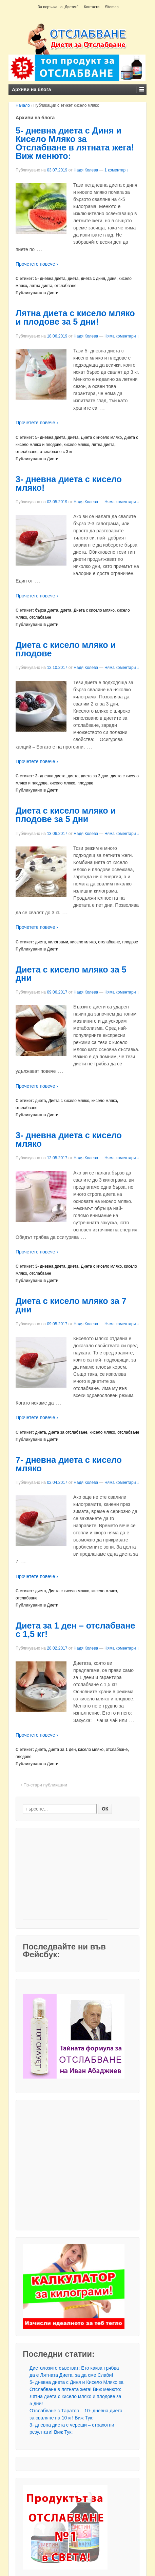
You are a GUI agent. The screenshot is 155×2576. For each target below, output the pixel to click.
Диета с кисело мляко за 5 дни (71, 974)
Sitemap (111, 7)
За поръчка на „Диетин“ (58, 7)
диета (73, 278)
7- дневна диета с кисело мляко (69, 1464)
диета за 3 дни (94, 776)
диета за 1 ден (62, 1749)
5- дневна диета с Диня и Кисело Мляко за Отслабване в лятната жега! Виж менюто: (75, 143)
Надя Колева (86, 170)
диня (111, 278)
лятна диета (40, 285)
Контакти (91, 7)
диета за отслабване (67, 1432)
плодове (85, 783)
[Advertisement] (65, 1877)
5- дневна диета (50, 278)
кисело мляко (76, 444)
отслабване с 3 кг (56, 451)
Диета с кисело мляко (101, 437)
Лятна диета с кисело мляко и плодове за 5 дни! (75, 317)
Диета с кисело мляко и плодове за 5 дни (66, 815)
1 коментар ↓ (116, 170)
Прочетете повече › (37, 264)
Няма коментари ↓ (121, 336)
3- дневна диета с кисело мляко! (69, 483)
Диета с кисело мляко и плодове (66, 649)
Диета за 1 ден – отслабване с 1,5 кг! (75, 1630)
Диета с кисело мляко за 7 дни (71, 1305)
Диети (52, 292)
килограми (58, 942)
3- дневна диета (50, 776)
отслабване (66, 285)
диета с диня (93, 278)
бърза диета (46, 610)
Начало (23, 105)
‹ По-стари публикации (44, 1784)
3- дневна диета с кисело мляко (69, 1139)
